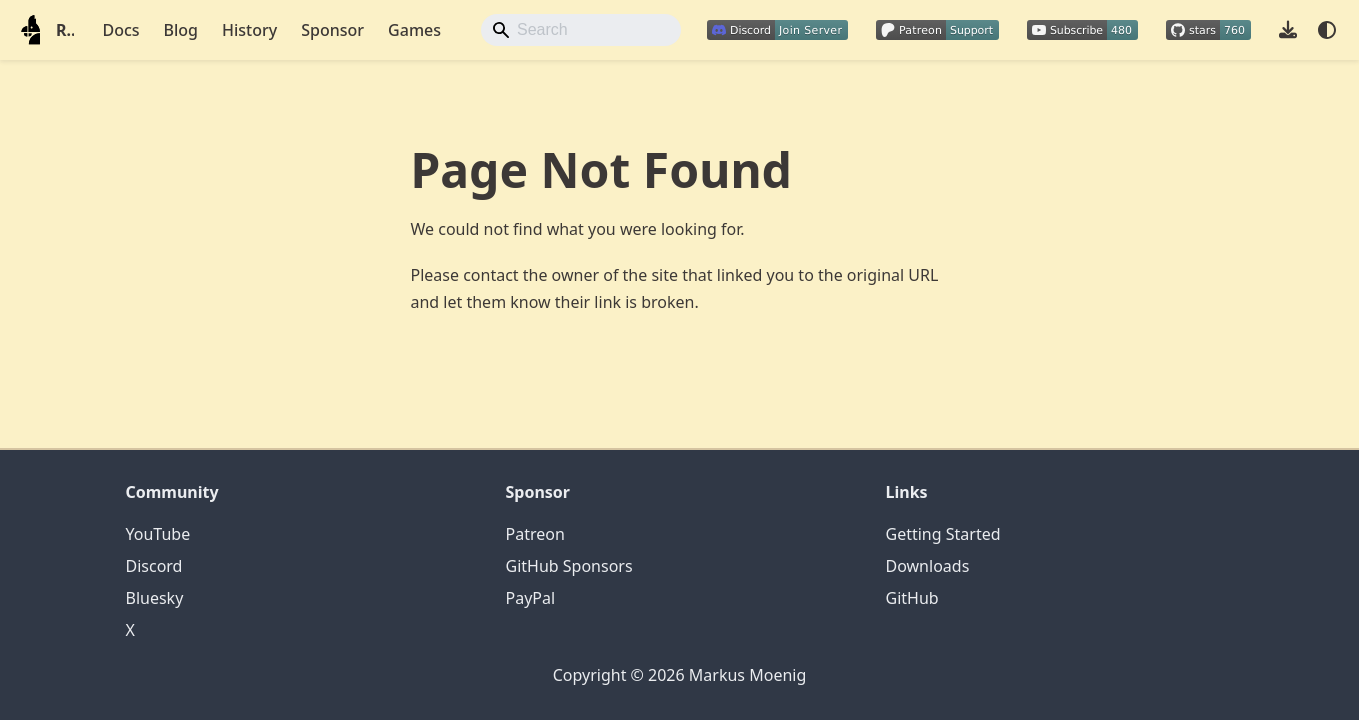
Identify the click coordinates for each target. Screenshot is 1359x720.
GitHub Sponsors (569, 566)
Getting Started (943, 534)
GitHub (912, 598)
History (249, 30)
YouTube (158, 534)
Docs (120, 30)
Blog (181, 30)
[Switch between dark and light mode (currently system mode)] (1327, 30)
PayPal (531, 598)
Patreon (535, 534)
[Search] (581, 30)
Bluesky (155, 598)
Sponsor (332, 30)
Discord (154, 566)
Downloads (928, 566)
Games (414, 30)
